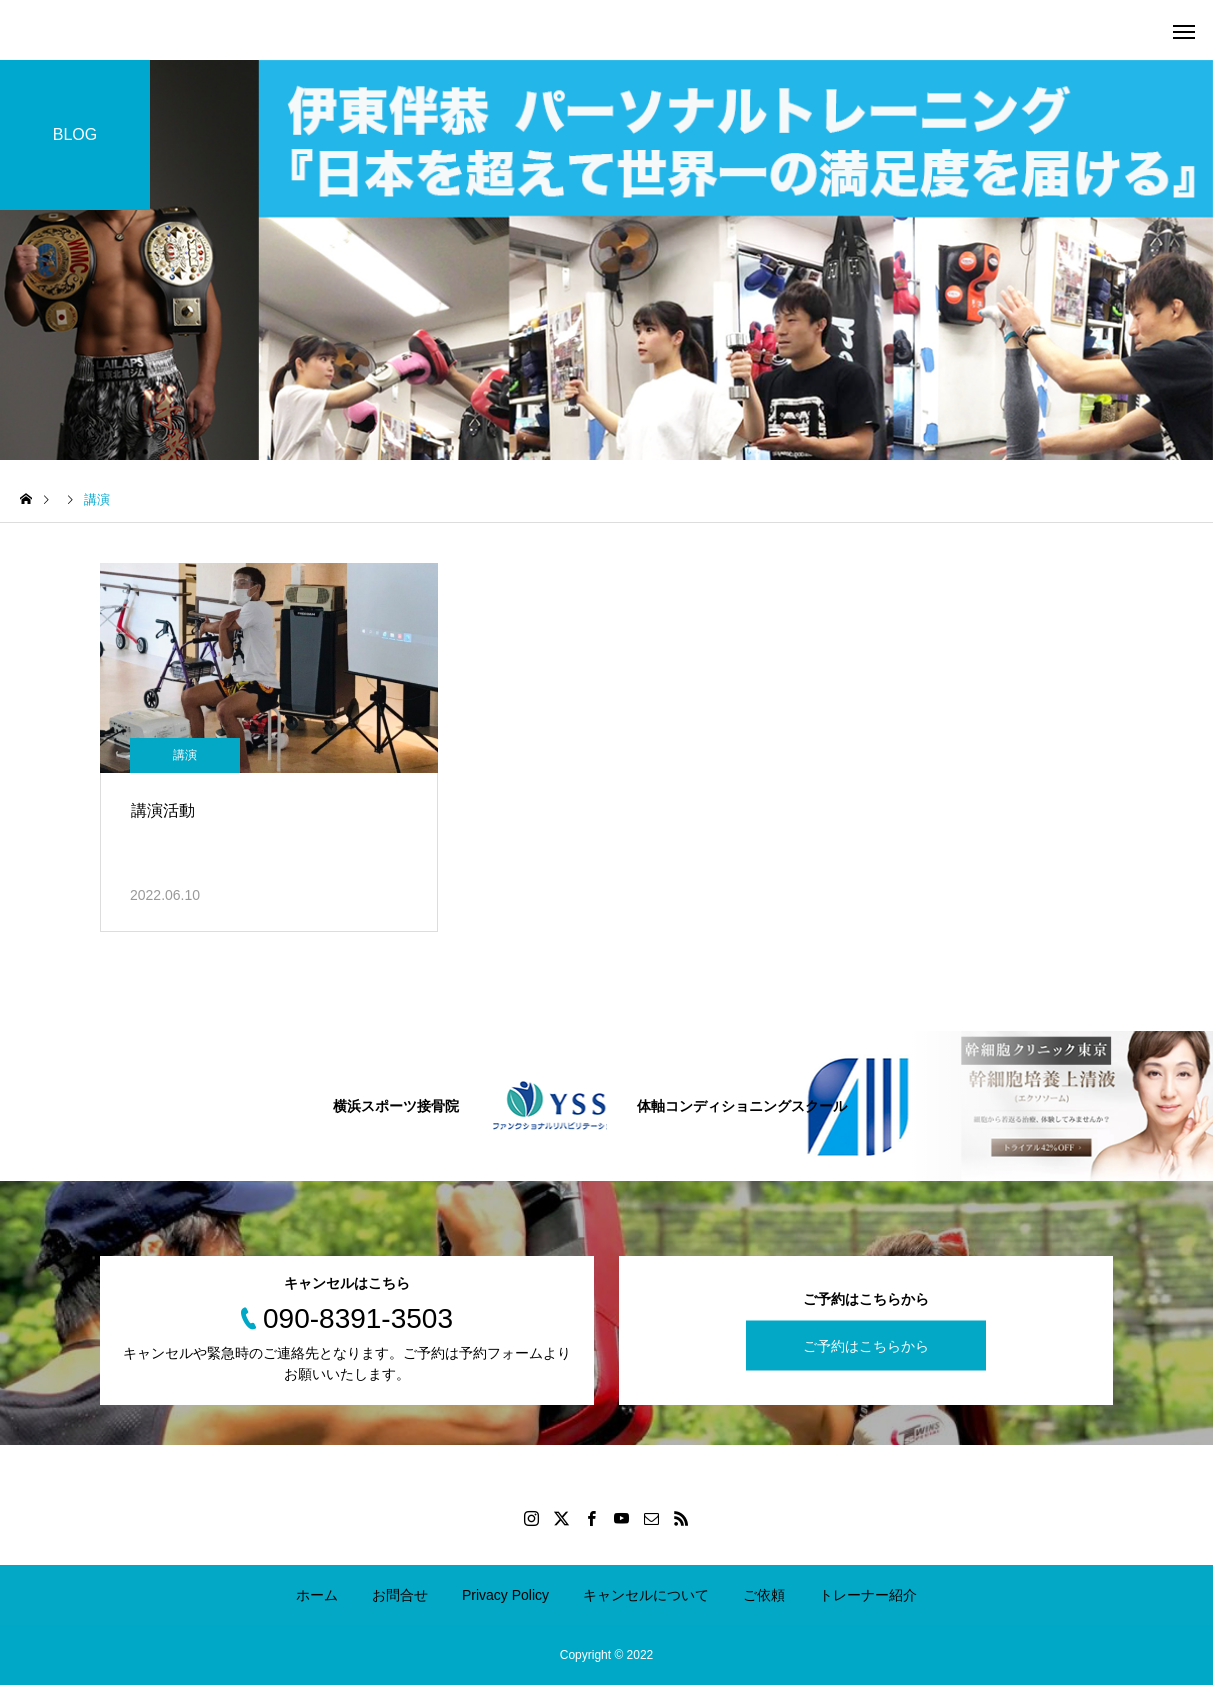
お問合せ (400, 1595)
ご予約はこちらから (866, 1345)
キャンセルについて (646, 1595)
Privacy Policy (505, 1595)
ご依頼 (764, 1595)
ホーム (317, 1595)
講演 (185, 755)
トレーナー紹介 (868, 1595)
